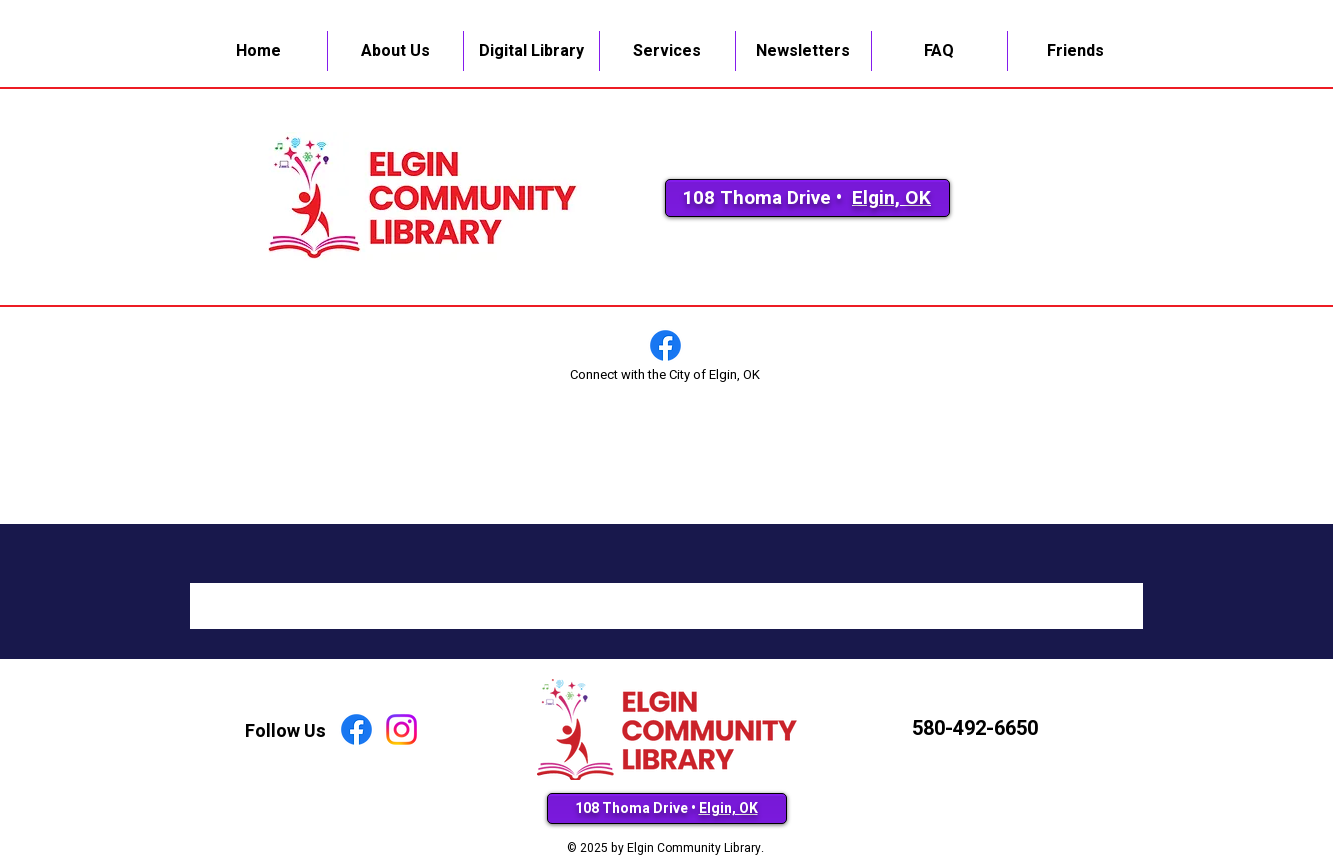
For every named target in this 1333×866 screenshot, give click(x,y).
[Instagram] (401, 729)
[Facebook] (665, 345)
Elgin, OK (891, 198)
